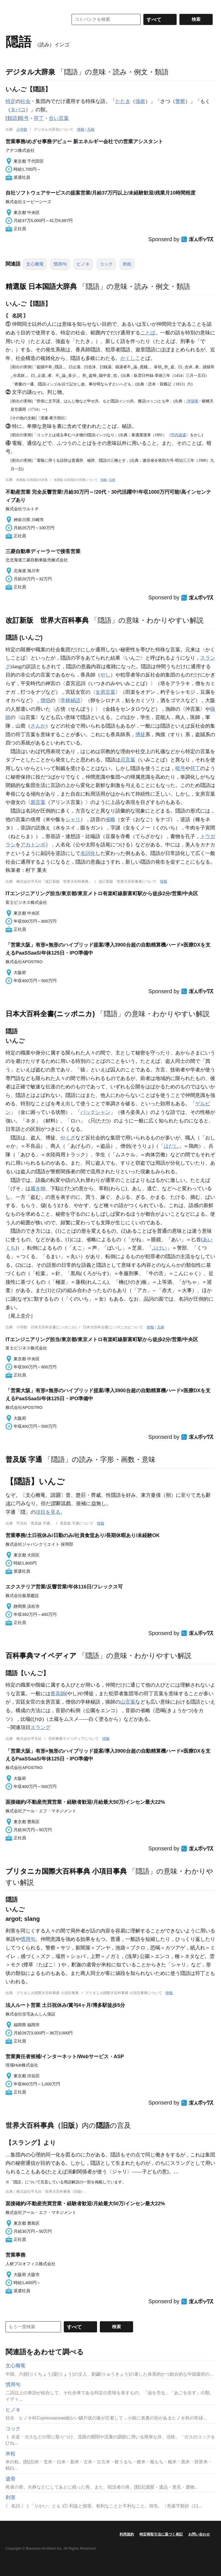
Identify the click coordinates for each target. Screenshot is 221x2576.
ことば (147, 332)
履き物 (38, 1188)
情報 (80, 129)
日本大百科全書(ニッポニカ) (50, 1014)
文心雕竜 (35, 264)
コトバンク (33, 19)
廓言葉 (38, 802)
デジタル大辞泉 (30, 72)
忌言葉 (127, 760)
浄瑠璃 (192, 401)
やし (105, 675)
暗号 (24, 118)
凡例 (90, 129)
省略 (110, 819)
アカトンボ (33, 844)
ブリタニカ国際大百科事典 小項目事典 (66, 1871)
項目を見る (47, 1512)
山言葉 (127, 1702)
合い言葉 (59, 118)
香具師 (57, 1693)
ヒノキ (83, 264)
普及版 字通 (24, 1459)
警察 (180, 101)
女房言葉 (105, 692)
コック (106, 264)
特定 (11, 101)
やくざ (67, 1138)
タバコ (18, 109)
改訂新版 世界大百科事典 (47, 620)
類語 (12, 118)
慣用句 (60, 264)
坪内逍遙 (178, 435)
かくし (127, 358)
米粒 (127, 264)
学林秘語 (70, 700)
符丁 (39, 118)
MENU (11, 5)
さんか (38, 726)
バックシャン (95, 1112)
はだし (171, 1146)
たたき (122, 101)
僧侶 (45, 700)
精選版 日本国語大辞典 (41, 286)
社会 (26, 101)
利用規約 (127, 2534)
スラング (40, 1727)
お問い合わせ (199, 2534)
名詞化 (87, 853)
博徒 (140, 734)
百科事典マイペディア (41, 1655)
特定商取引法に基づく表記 (161, 2534)
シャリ (72, 819)
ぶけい (159, 1248)
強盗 (140, 101)
